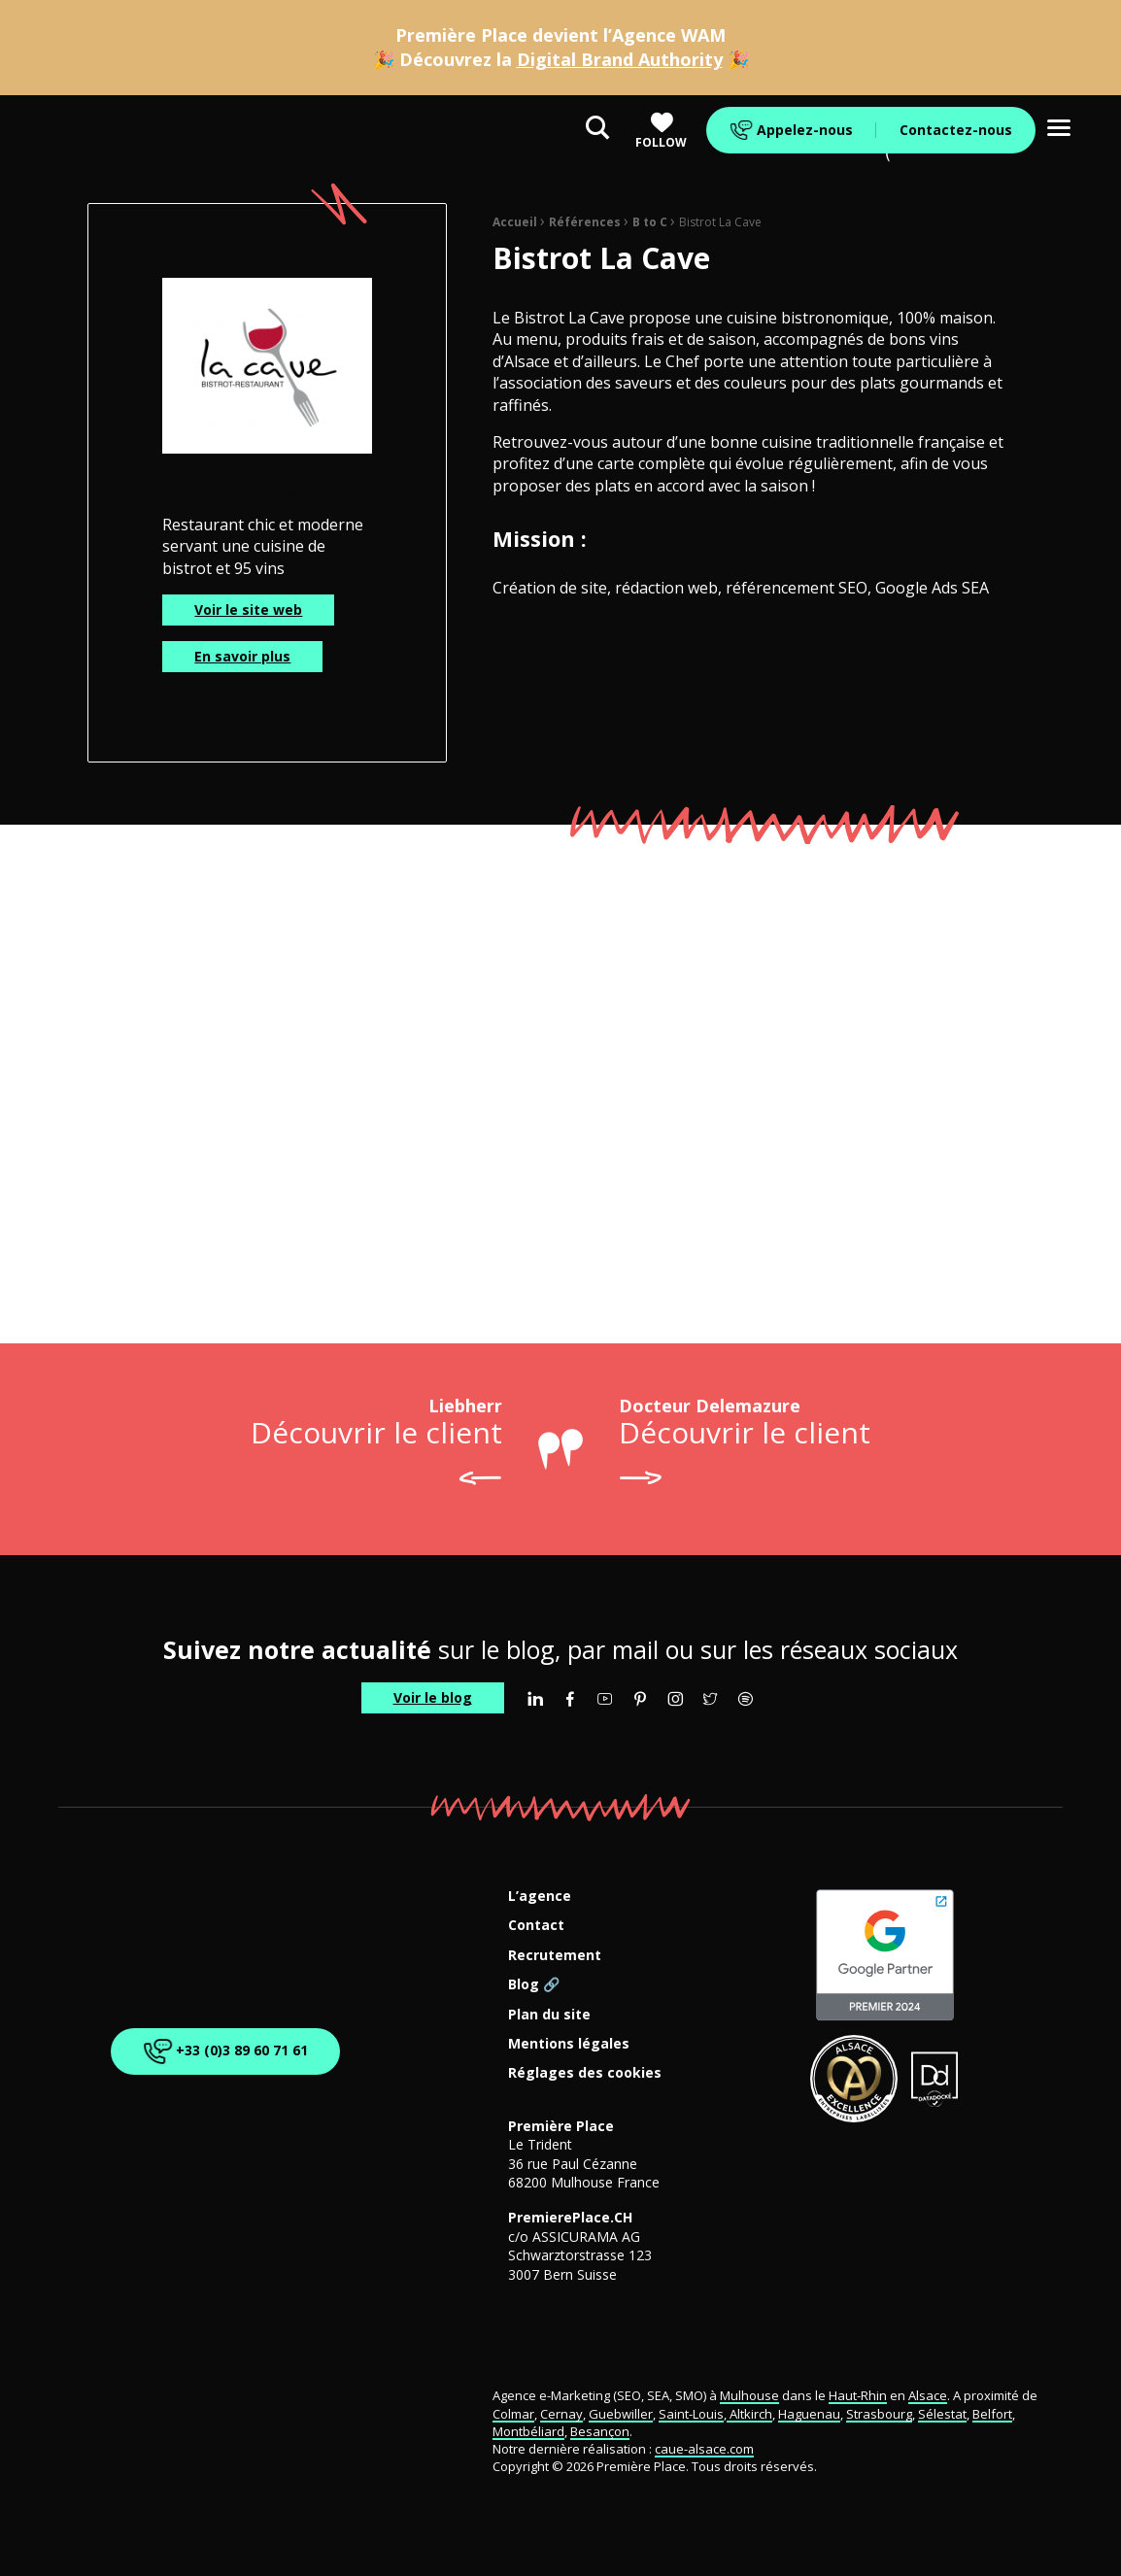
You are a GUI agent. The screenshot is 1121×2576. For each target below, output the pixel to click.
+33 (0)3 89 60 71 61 (223, 2051)
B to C (649, 222)
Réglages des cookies (585, 2073)
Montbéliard (528, 2431)
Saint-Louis (691, 2414)
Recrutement (554, 1956)
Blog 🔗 (534, 1985)
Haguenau (809, 2414)
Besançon (599, 2431)
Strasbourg (879, 2414)
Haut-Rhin (858, 2395)
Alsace (927, 2395)
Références (585, 222)
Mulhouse (749, 2395)
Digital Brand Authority (620, 59)
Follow (661, 131)
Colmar (513, 2414)
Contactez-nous (956, 129)
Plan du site (549, 2015)
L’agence (539, 1896)
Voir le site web (248, 609)
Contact (536, 1925)
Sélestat (942, 2414)
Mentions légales (568, 2044)
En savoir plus (242, 656)
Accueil (515, 222)
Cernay (561, 2414)
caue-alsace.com (704, 2448)
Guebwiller (621, 2414)
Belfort (992, 2414)
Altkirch (749, 2414)
